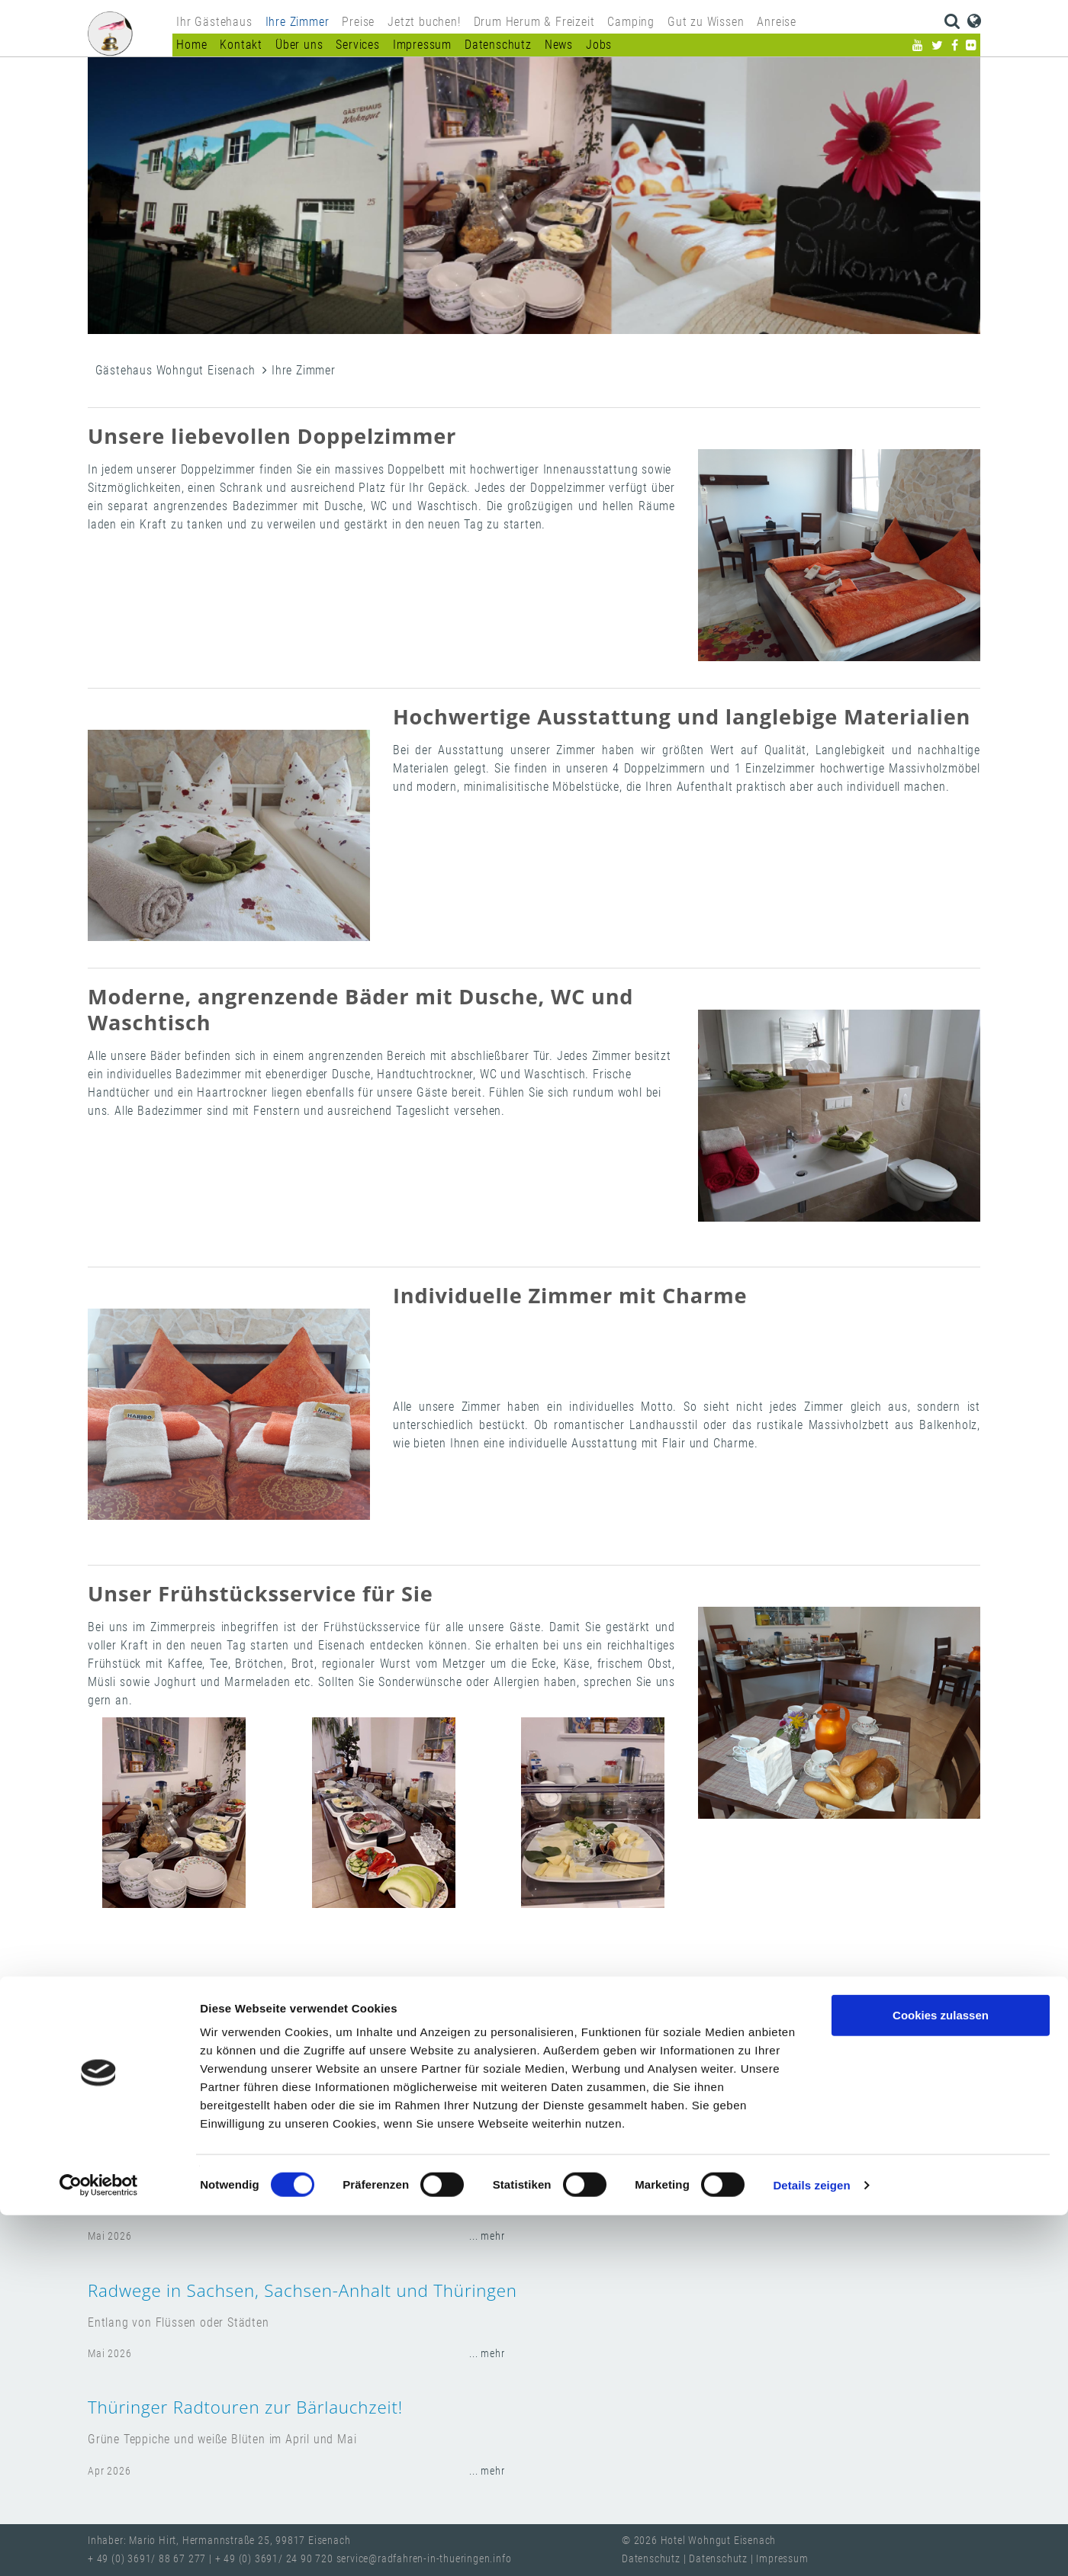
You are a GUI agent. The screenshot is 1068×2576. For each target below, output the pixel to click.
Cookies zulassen (941, 2375)
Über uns (299, 44)
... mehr (486, 2236)
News (559, 44)
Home (191, 44)
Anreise (776, 21)
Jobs (599, 44)
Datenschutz (498, 44)
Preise (358, 21)
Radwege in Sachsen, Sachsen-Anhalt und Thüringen (302, 2290)
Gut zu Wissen (706, 21)
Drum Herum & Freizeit (534, 21)
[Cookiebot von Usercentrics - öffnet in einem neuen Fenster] (99, 2546)
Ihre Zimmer (297, 21)
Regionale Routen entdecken (205, 2173)
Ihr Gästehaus (214, 21)
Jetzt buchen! (424, 21)
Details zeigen (811, 2545)
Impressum (422, 44)
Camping (631, 21)
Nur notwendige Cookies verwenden (940, 2432)
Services (357, 44)
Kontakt (241, 44)
